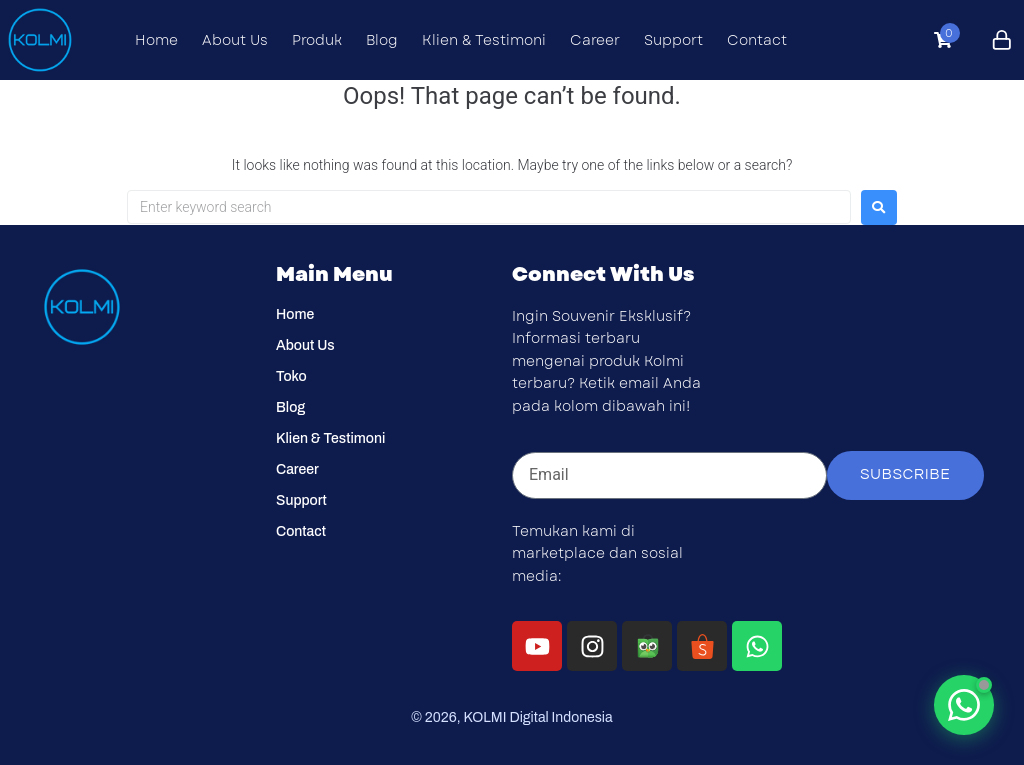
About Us (235, 40)
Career (595, 40)
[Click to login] (1002, 40)
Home (156, 40)
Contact (757, 40)
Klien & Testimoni (484, 40)
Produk (317, 40)
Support (673, 40)
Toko (291, 376)
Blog (382, 40)
